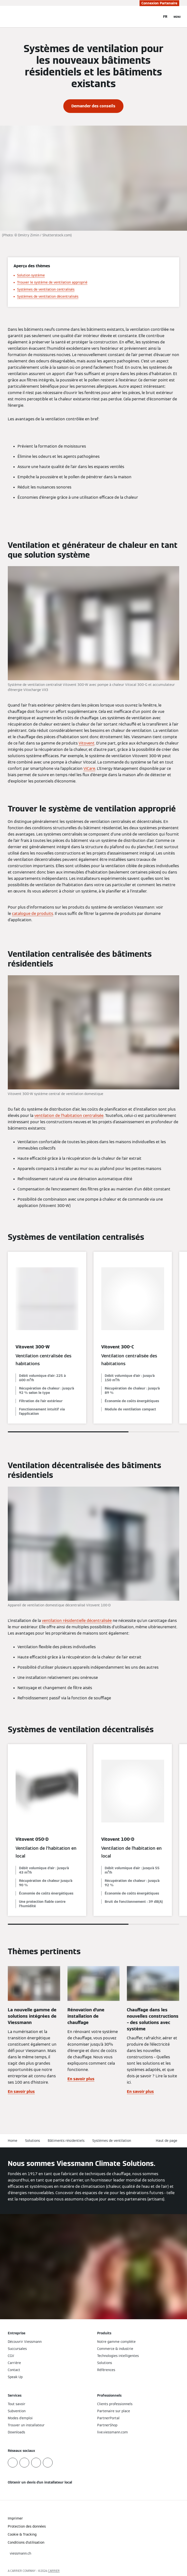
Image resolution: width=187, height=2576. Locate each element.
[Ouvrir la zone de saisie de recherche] (154, 16)
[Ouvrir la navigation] (177, 16)
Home (12, 2140)
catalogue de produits (32, 913)
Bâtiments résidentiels (66, 2140)
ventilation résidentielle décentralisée (77, 1620)
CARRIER (54, 2571)
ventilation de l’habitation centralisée (68, 1115)
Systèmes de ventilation (111, 2140)
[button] (167, 2140)
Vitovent (86, 743)
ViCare (89, 768)
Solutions (32, 2140)
